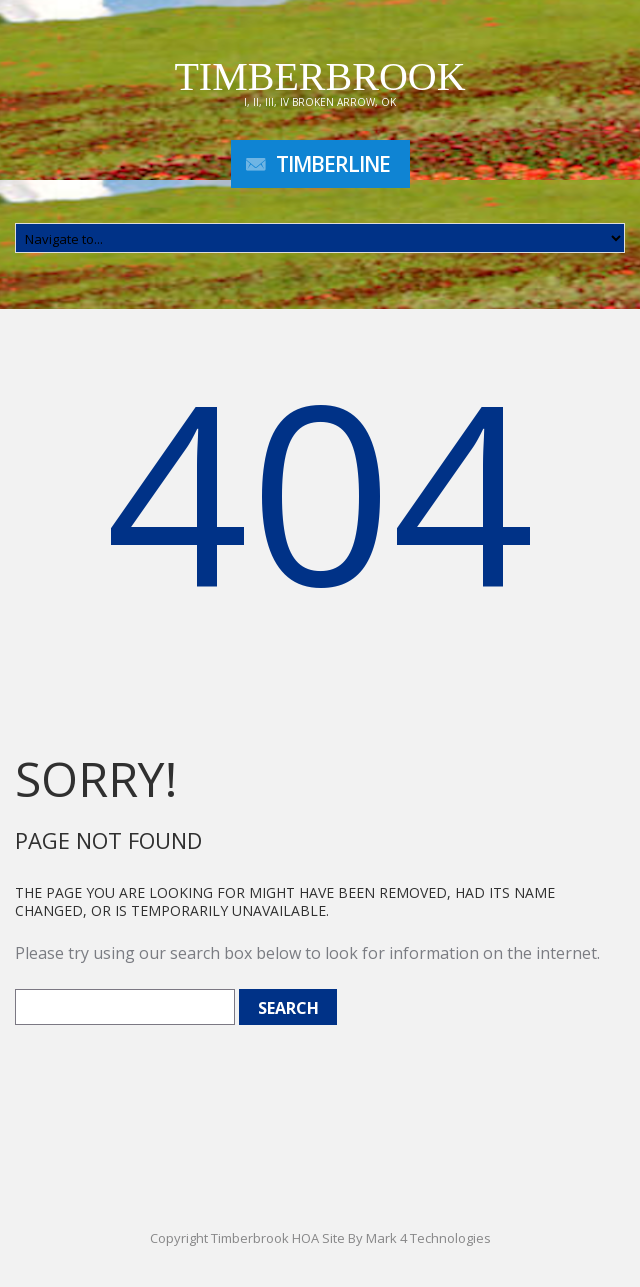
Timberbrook (319, 76)
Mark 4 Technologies (428, 1238)
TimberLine (333, 164)
